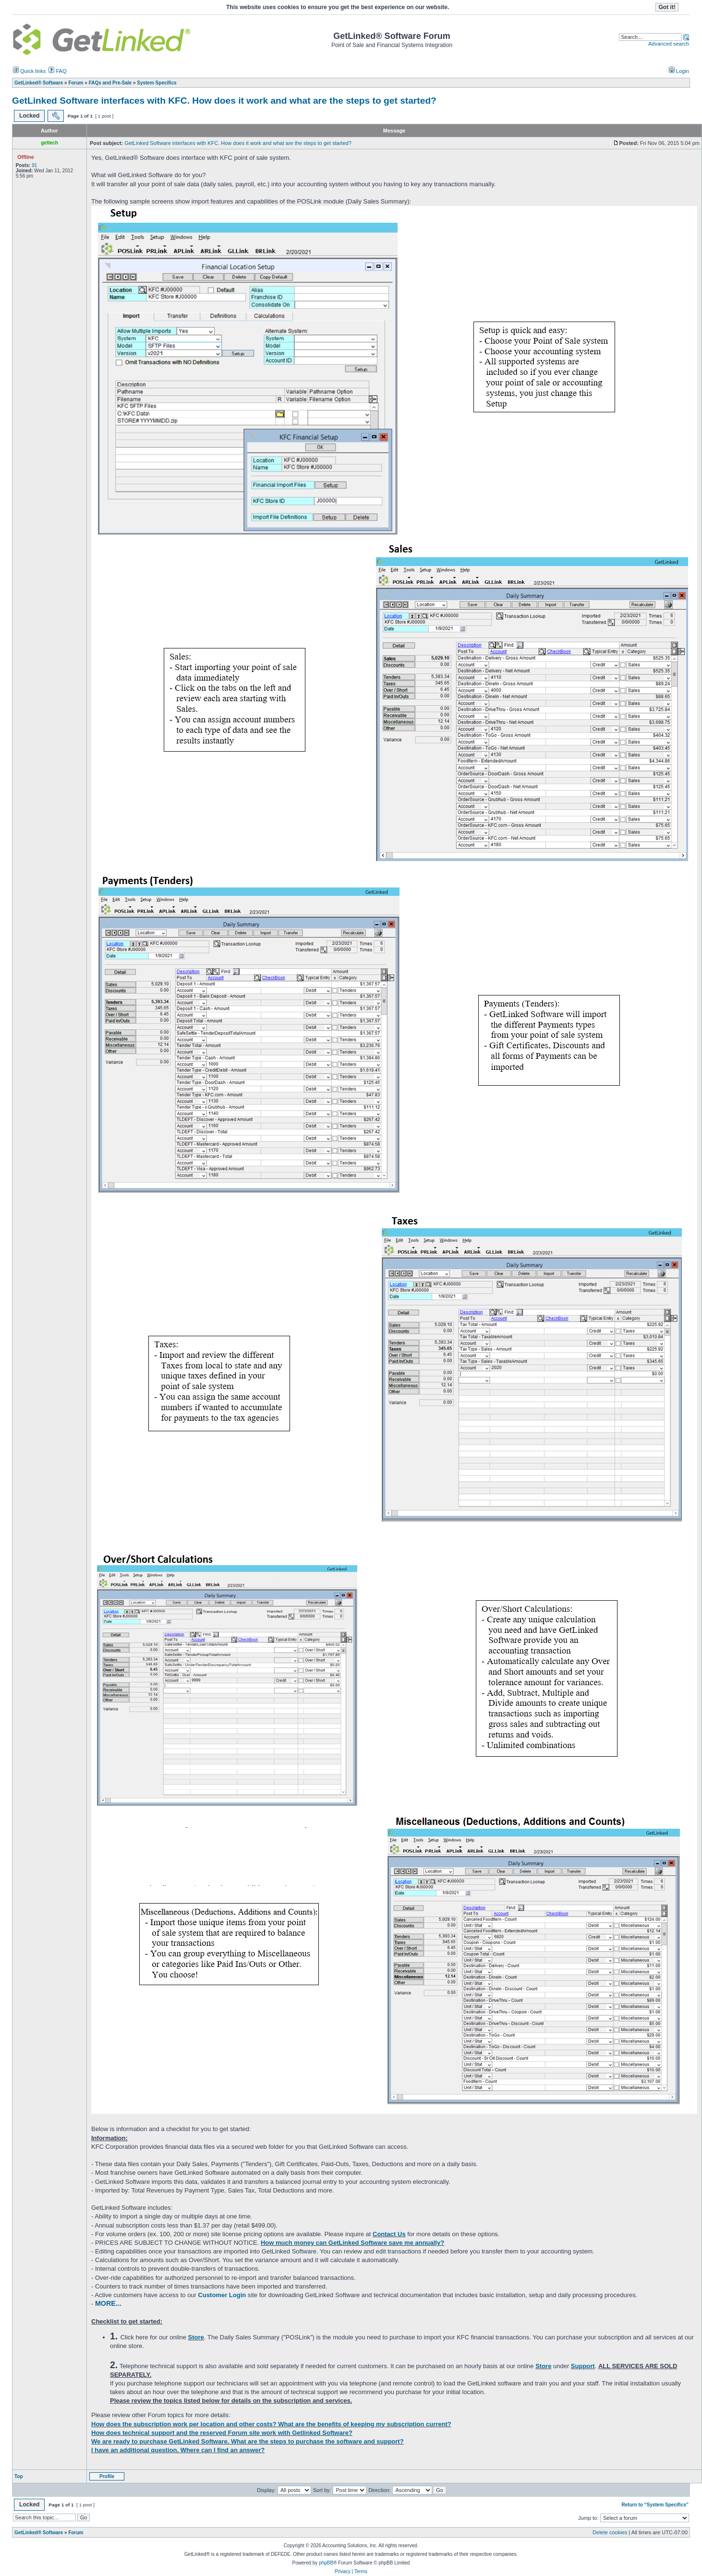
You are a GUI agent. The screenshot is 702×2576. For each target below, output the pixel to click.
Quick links (29, 71)
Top (18, 2476)
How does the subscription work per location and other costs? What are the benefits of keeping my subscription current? (271, 2424)
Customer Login (222, 2295)
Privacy (343, 2571)
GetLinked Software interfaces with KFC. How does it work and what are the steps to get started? (224, 101)
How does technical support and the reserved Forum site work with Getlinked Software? (221, 2432)
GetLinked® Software (38, 2532)
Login (679, 71)
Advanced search (668, 44)
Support (583, 2366)
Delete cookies (610, 2532)
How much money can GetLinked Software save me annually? (352, 2242)
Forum (75, 2532)
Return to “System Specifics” (655, 2504)
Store (196, 2337)
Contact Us (389, 2234)
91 (34, 165)
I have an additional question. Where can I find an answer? (178, 2450)
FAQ (57, 71)
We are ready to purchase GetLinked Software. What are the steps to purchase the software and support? (247, 2441)
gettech (49, 142)
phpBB (326, 2562)
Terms (360, 2571)
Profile (106, 2476)
